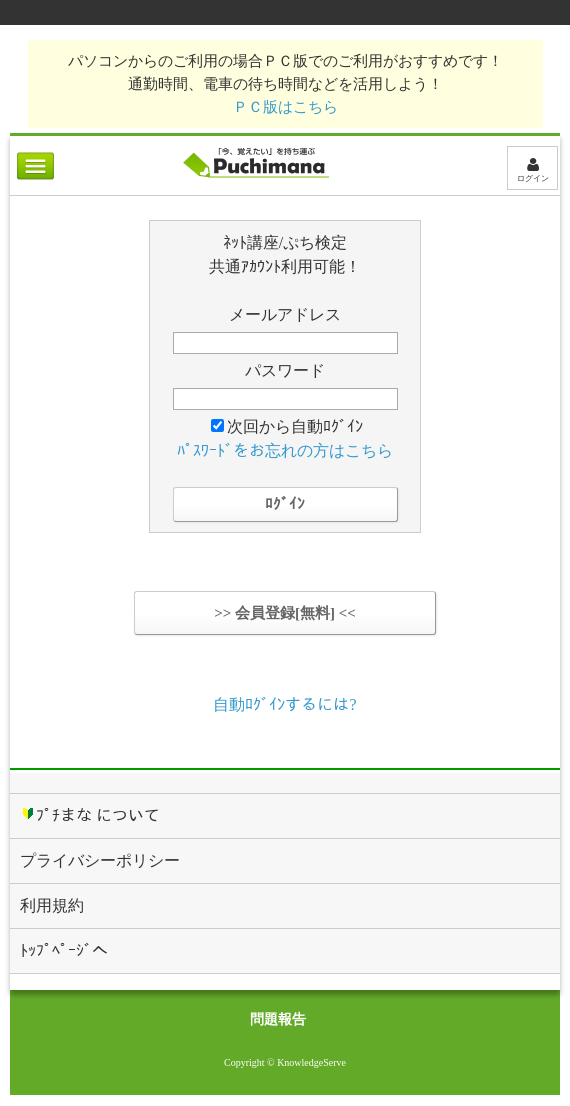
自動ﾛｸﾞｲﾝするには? (284, 704)
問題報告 (278, 1019)
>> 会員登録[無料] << (285, 613)
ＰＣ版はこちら (285, 106)
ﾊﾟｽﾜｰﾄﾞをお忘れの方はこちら (285, 450)
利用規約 (52, 905)
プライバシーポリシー (100, 860)
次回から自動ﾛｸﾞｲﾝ (287, 426)
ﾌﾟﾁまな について (90, 814)
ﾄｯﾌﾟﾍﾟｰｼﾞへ (64, 950)
